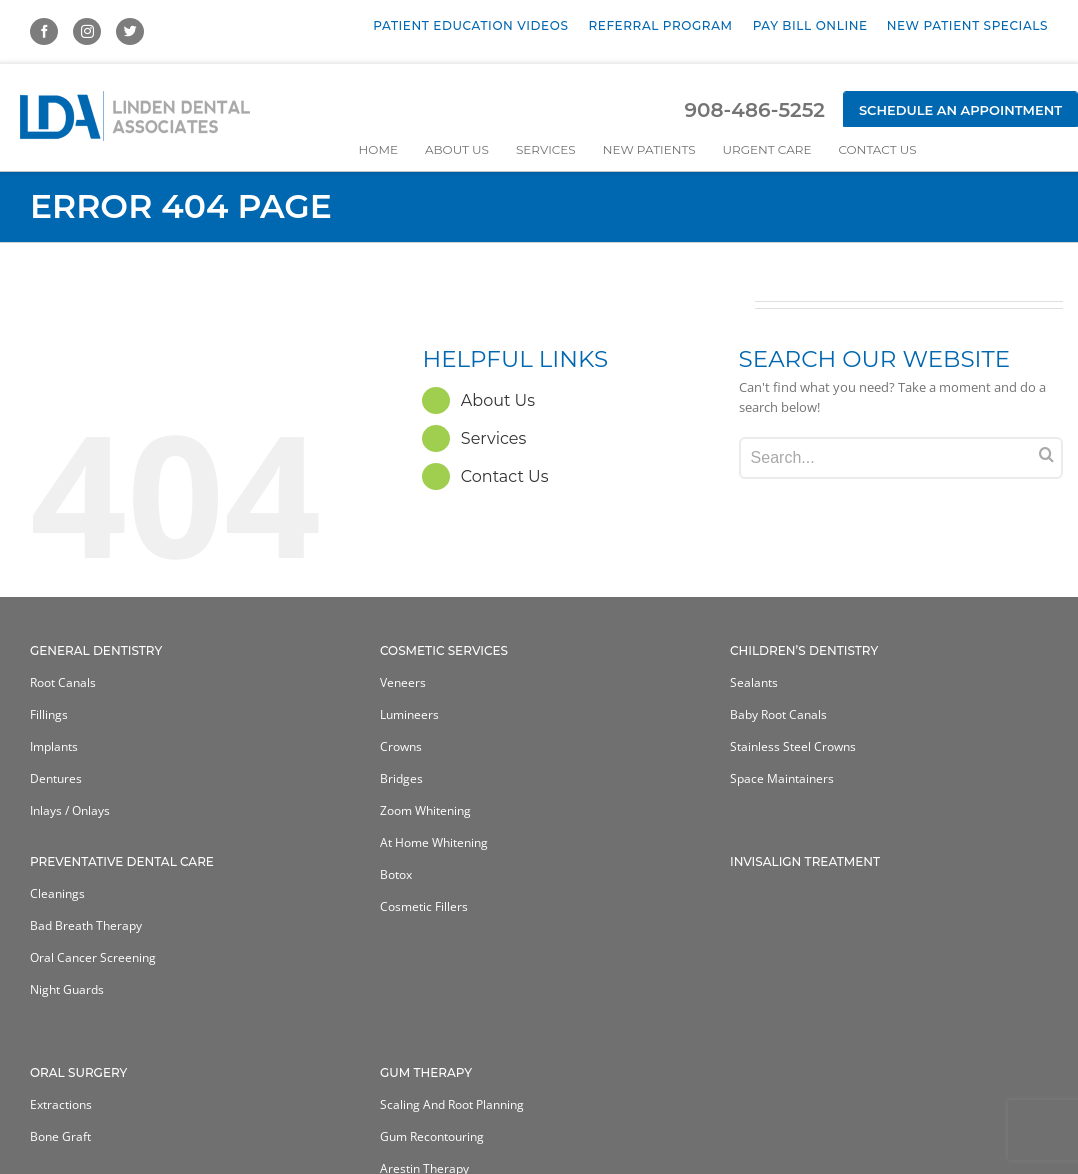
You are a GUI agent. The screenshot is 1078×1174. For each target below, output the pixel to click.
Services (493, 438)
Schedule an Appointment (960, 110)
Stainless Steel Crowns (793, 746)
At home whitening (434, 842)
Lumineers (409, 714)
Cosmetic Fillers (424, 906)
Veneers (403, 682)
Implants (54, 746)
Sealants (754, 682)
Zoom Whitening (425, 810)
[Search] (1046, 454)
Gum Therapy (426, 1072)
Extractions (61, 1104)
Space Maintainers (782, 778)
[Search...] (901, 458)
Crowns (401, 746)
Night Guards (67, 989)
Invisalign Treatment (805, 861)
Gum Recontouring (432, 1136)
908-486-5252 (754, 110)
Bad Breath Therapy (86, 925)
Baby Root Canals (778, 714)
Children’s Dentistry (804, 650)
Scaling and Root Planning (452, 1104)
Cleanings (57, 893)
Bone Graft (60, 1136)
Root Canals (63, 682)
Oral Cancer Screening (93, 957)
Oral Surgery (78, 1072)
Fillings (49, 714)
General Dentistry (96, 650)
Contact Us (505, 476)
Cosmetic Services (444, 650)
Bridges (401, 778)
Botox (396, 874)
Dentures (56, 778)
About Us (498, 400)
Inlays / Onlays (70, 810)
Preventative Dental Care (122, 861)
